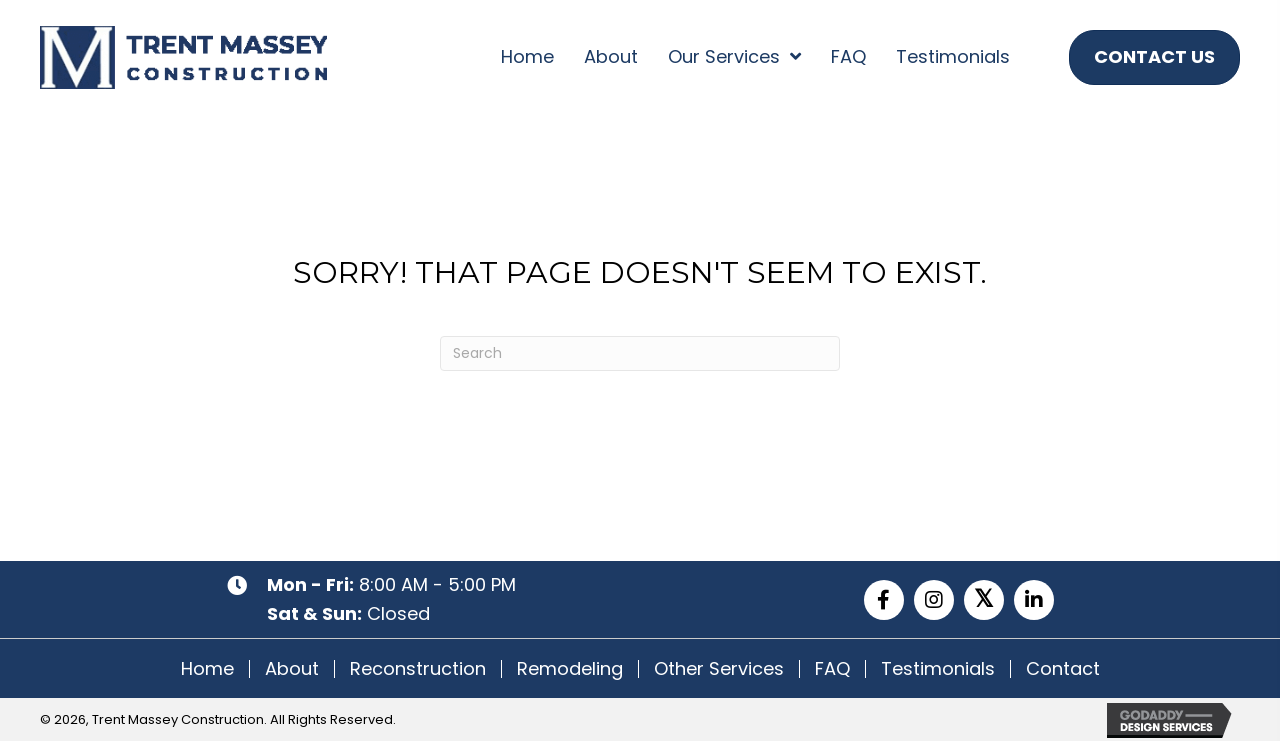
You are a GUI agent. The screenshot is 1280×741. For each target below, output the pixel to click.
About (292, 669)
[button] (884, 600)
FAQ (832, 669)
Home (207, 669)
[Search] (640, 353)
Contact (1063, 669)
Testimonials (938, 669)
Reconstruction (418, 669)
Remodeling (570, 669)
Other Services (719, 669)
